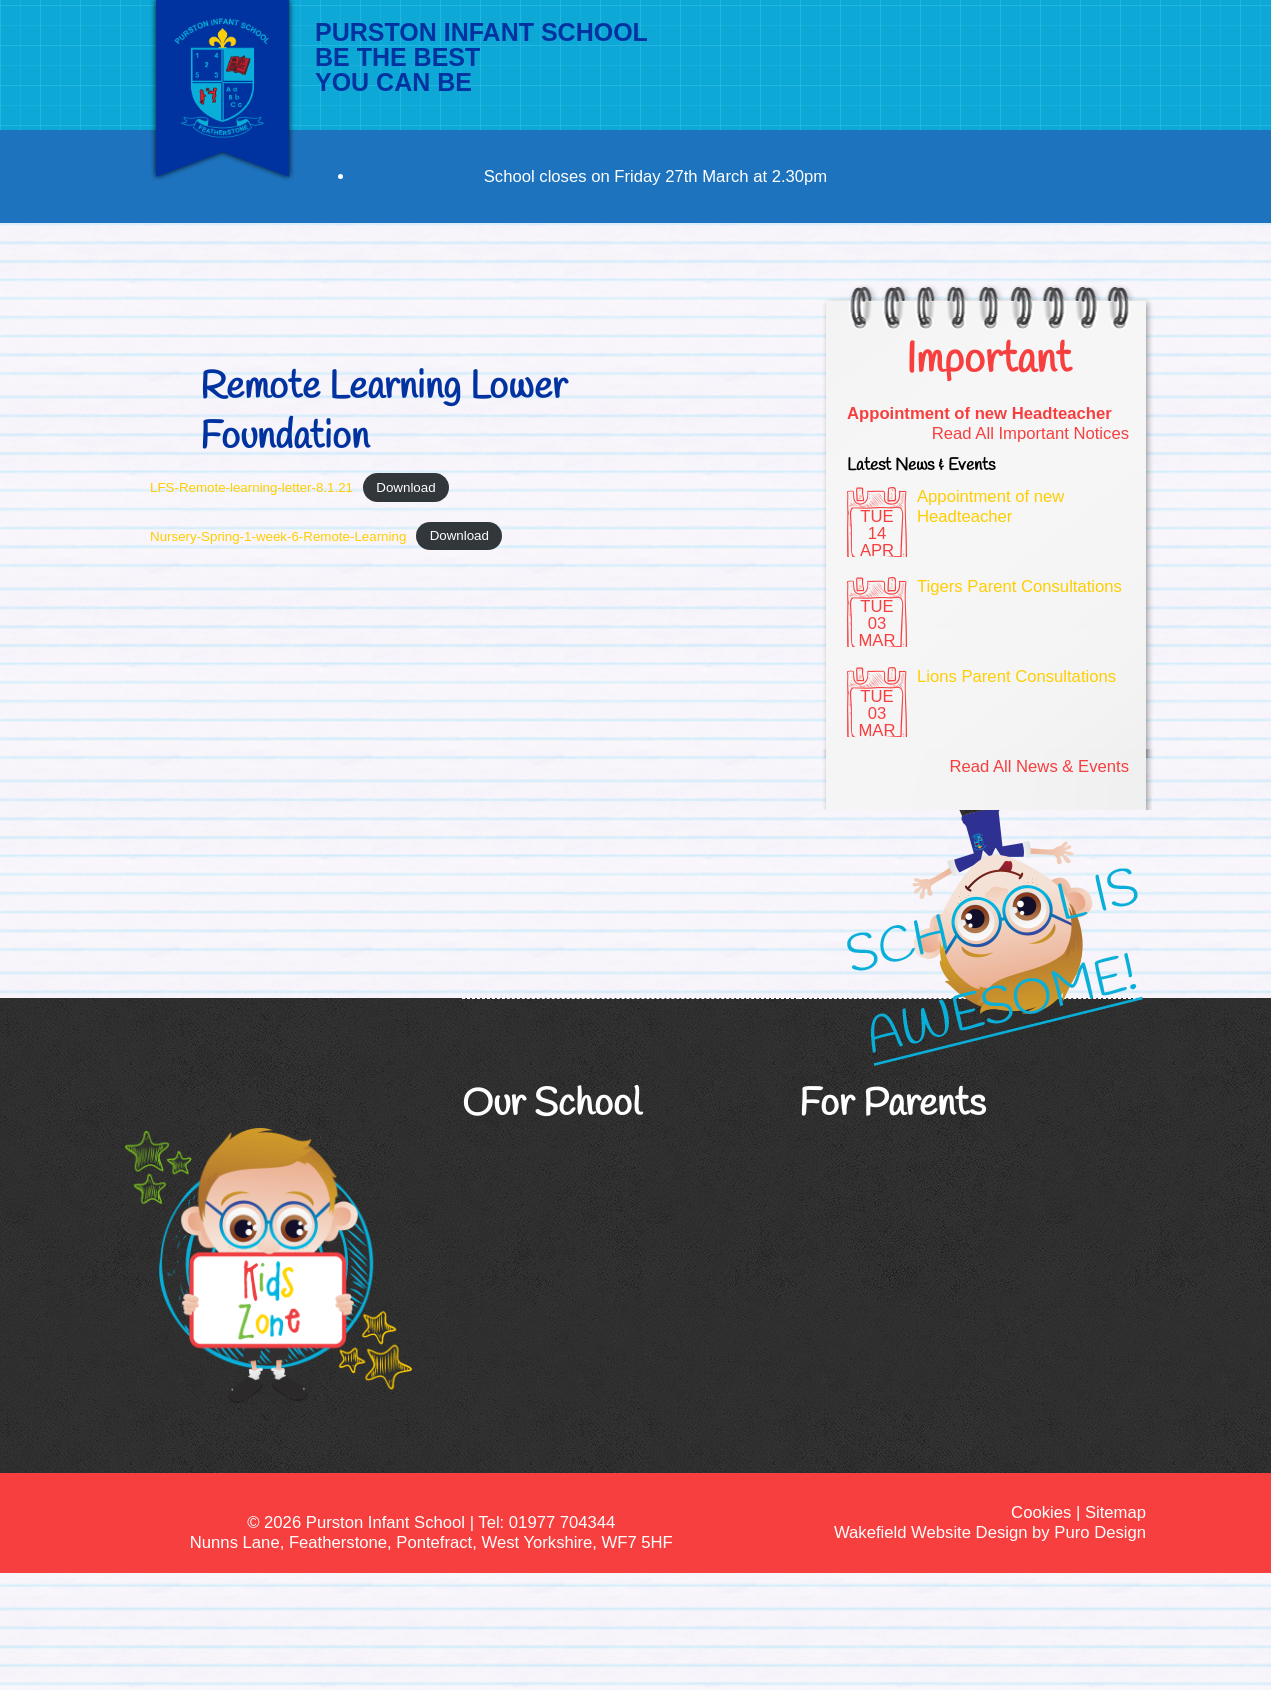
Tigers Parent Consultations (1019, 586)
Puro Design (1100, 1532)
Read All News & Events (1039, 766)
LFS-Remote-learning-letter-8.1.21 (251, 487)
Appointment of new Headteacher (979, 413)
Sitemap (1115, 1512)
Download (405, 487)
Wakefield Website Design (930, 1532)
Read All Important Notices (1030, 433)
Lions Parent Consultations (1016, 676)
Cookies (1041, 1512)
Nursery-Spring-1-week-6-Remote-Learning (278, 535)
